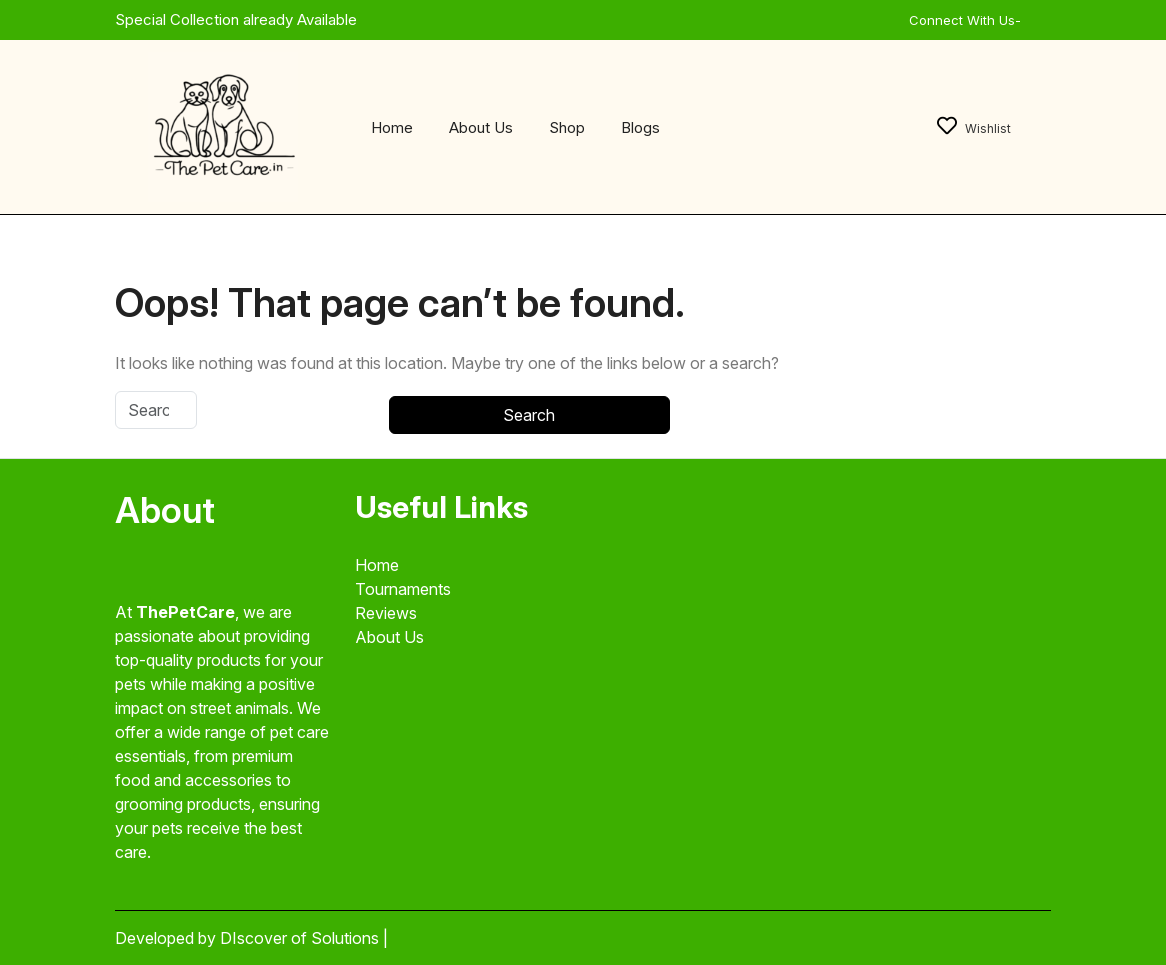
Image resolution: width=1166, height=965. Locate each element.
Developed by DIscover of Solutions (249, 938)
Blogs (640, 127)
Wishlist (974, 128)
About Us (481, 127)
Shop (567, 127)
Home (392, 127)
